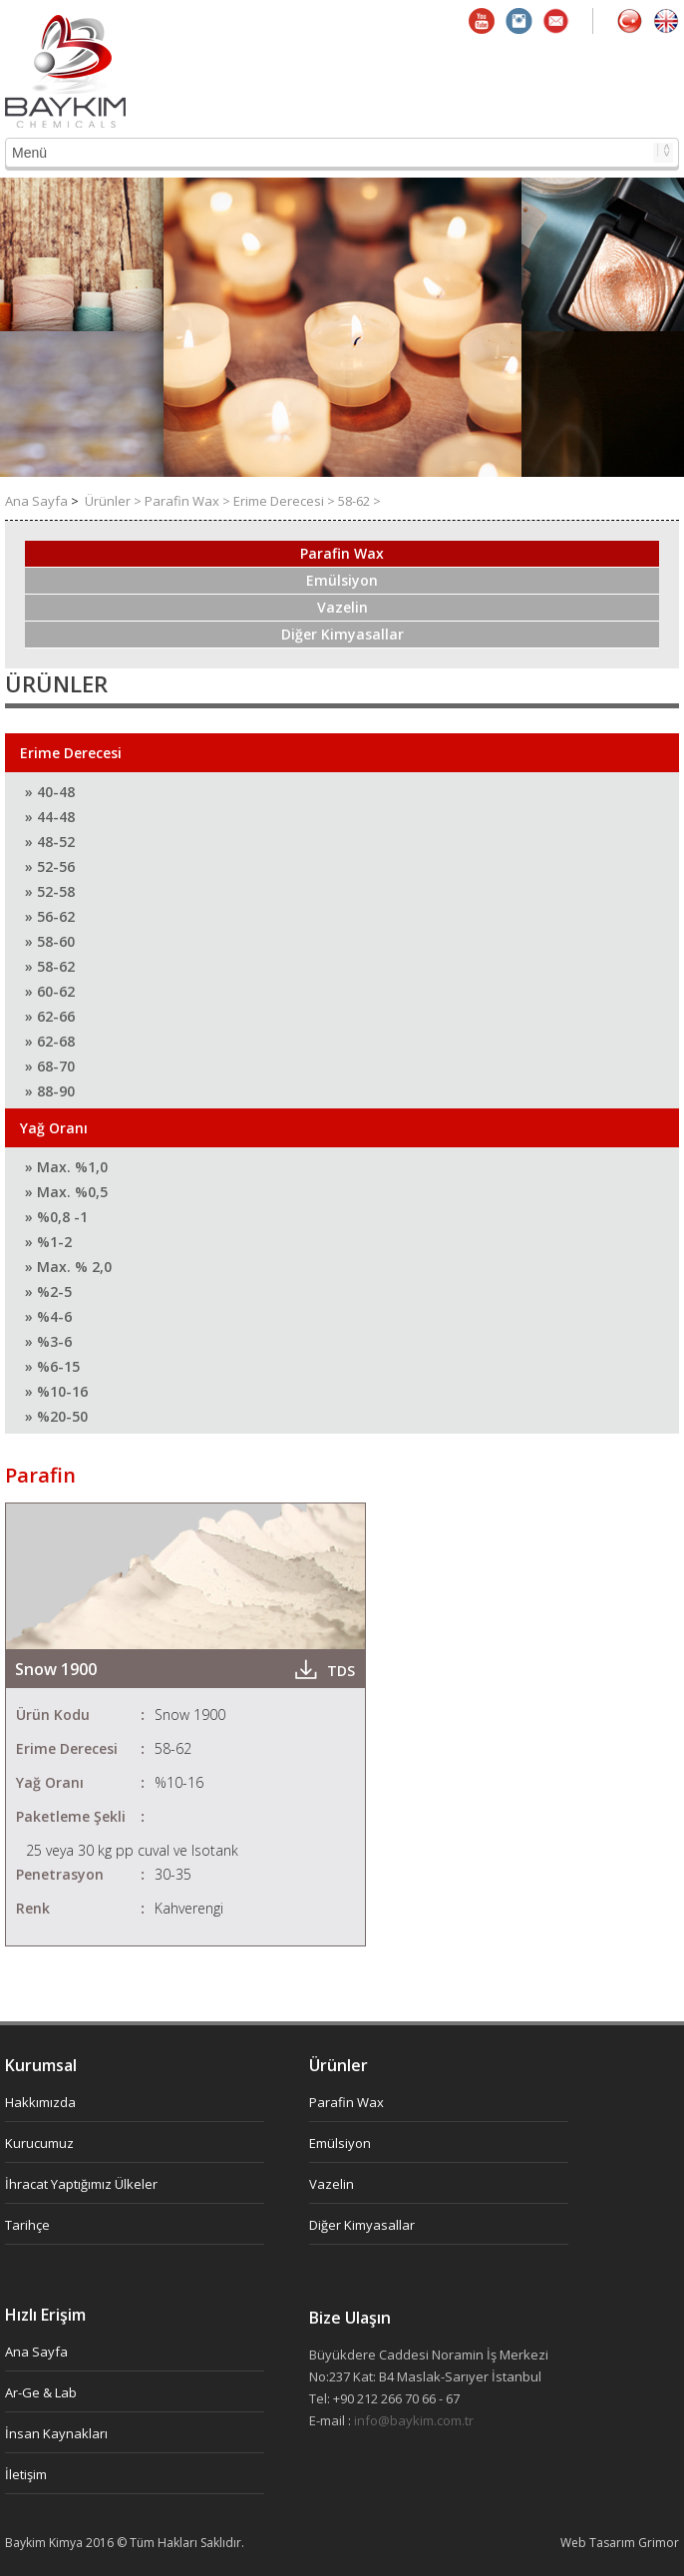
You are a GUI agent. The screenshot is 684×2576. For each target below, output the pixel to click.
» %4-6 (48, 1316)
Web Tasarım (599, 2542)
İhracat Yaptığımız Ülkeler (81, 2184)
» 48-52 (50, 841)
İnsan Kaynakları (56, 2433)
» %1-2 (48, 1241)
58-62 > (359, 501)
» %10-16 (56, 1391)
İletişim (26, 2474)
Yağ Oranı (54, 1127)
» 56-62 (50, 916)
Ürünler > (115, 501)
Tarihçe (27, 2225)
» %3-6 (48, 1341)
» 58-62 (50, 966)
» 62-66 (50, 1016)
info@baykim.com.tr (414, 2420)
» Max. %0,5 (66, 1191)
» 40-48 (50, 791)
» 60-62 (50, 991)
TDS (341, 1670)
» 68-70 (50, 1066)
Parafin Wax (342, 553)
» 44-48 (50, 816)
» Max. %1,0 (66, 1166)
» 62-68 (50, 1041)
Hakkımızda (40, 2102)
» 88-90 (50, 1090)
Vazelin (342, 607)
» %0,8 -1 (56, 1216)
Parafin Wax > (189, 501)
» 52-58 (50, 891)
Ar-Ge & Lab (41, 2392)
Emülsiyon (342, 580)
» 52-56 (50, 866)
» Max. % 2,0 (68, 1266)
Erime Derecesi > (285, 501)
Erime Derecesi (71, 752)
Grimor (658, 2542)
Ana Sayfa (38, 501)
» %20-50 (56, 1416)
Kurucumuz (39, 2143)
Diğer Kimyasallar (342, 634)
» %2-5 (48, 1291)
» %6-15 (52, 1366)
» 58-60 (50, 941)
